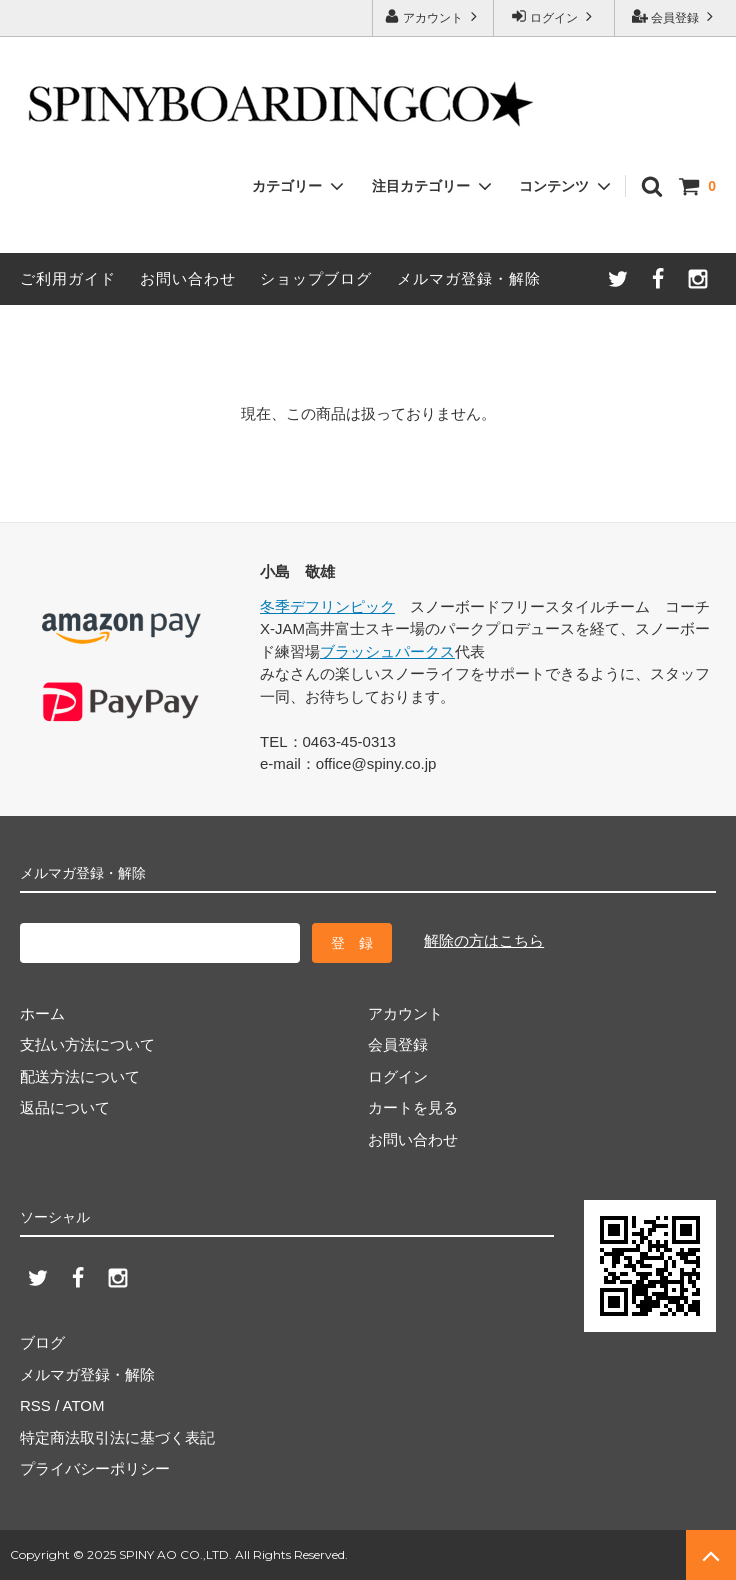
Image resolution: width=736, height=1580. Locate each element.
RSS (35, 1405)
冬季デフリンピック (327, 606)
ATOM (84, 1405)
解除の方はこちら (484, 940)
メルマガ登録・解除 (469, 278)
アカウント (433, 16)
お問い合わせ (188, 278)
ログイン (554, 16)
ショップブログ (316, 278)
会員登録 (675, 16)
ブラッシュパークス (387, 651)
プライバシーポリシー (95, 1468)
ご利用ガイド (68, 278)
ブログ (42, 1342)
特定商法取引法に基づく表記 (117, 1437)
